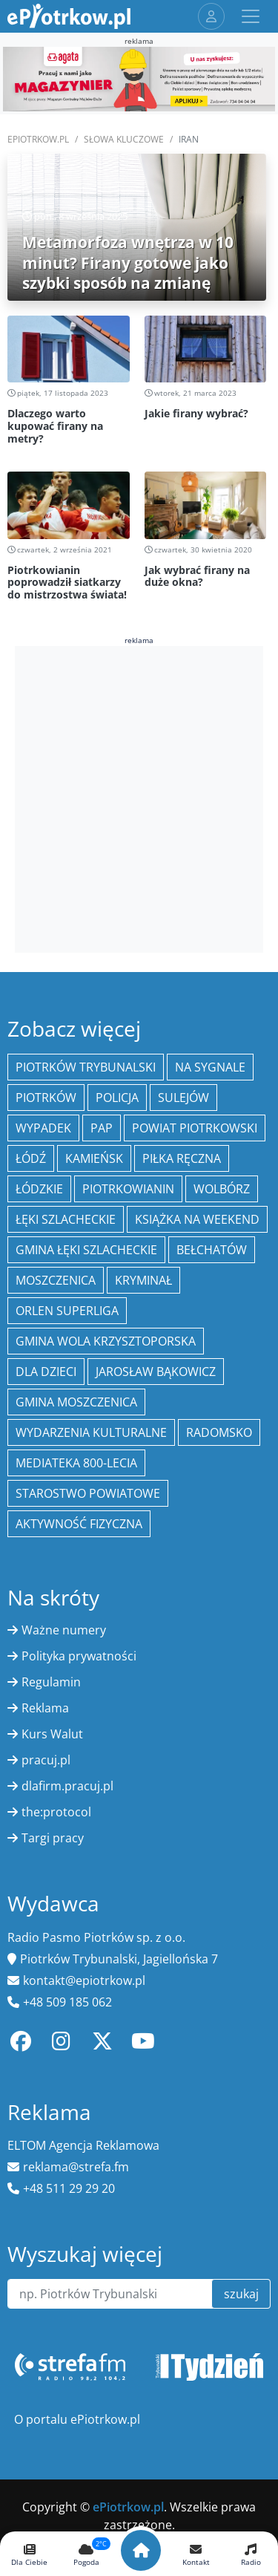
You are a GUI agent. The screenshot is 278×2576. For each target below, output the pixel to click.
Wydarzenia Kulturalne (91, 1432)
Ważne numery (63, 1630)
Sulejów (183, 1097)
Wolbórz (221, 1189)
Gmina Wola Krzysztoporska (106, 1341)
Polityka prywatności (78, 1656)
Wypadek (43, 1128)
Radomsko (219, 1432)
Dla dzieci (46, 1371)
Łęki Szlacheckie (66, 1219)
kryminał (143, 1280)
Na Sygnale (210, 1067)
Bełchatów (211, 1250)
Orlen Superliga (67, 1310)
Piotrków (46, 1097)
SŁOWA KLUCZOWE (124, 139)
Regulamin (51, 1682)
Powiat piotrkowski (194, 1128)
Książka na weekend (197, 1219)
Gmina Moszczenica (76, 1402)
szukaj (241, 2294)
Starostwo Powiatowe (88, 1493)
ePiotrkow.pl (38, 139)
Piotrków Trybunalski (86, 1067)
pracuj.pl (45, 1760)
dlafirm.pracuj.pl (67, 1786)
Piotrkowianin (128, 1189)
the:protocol (56, 1812)
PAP (101, 1128)
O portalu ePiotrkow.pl (77, 2419)
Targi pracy (52, 1838)
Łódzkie (39, 1189)
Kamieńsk (94, 1158)
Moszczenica (56, 1280)
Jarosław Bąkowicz (156, 1371)
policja (117, 1097)
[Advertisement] (139, 797)
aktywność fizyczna (79, 1524)
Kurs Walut (52, 1734)
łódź (31, 1158)
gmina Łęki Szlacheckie (86, 1250)
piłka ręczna (181, 1158)
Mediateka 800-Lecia (76, 1463)
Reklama (45, 1708)
